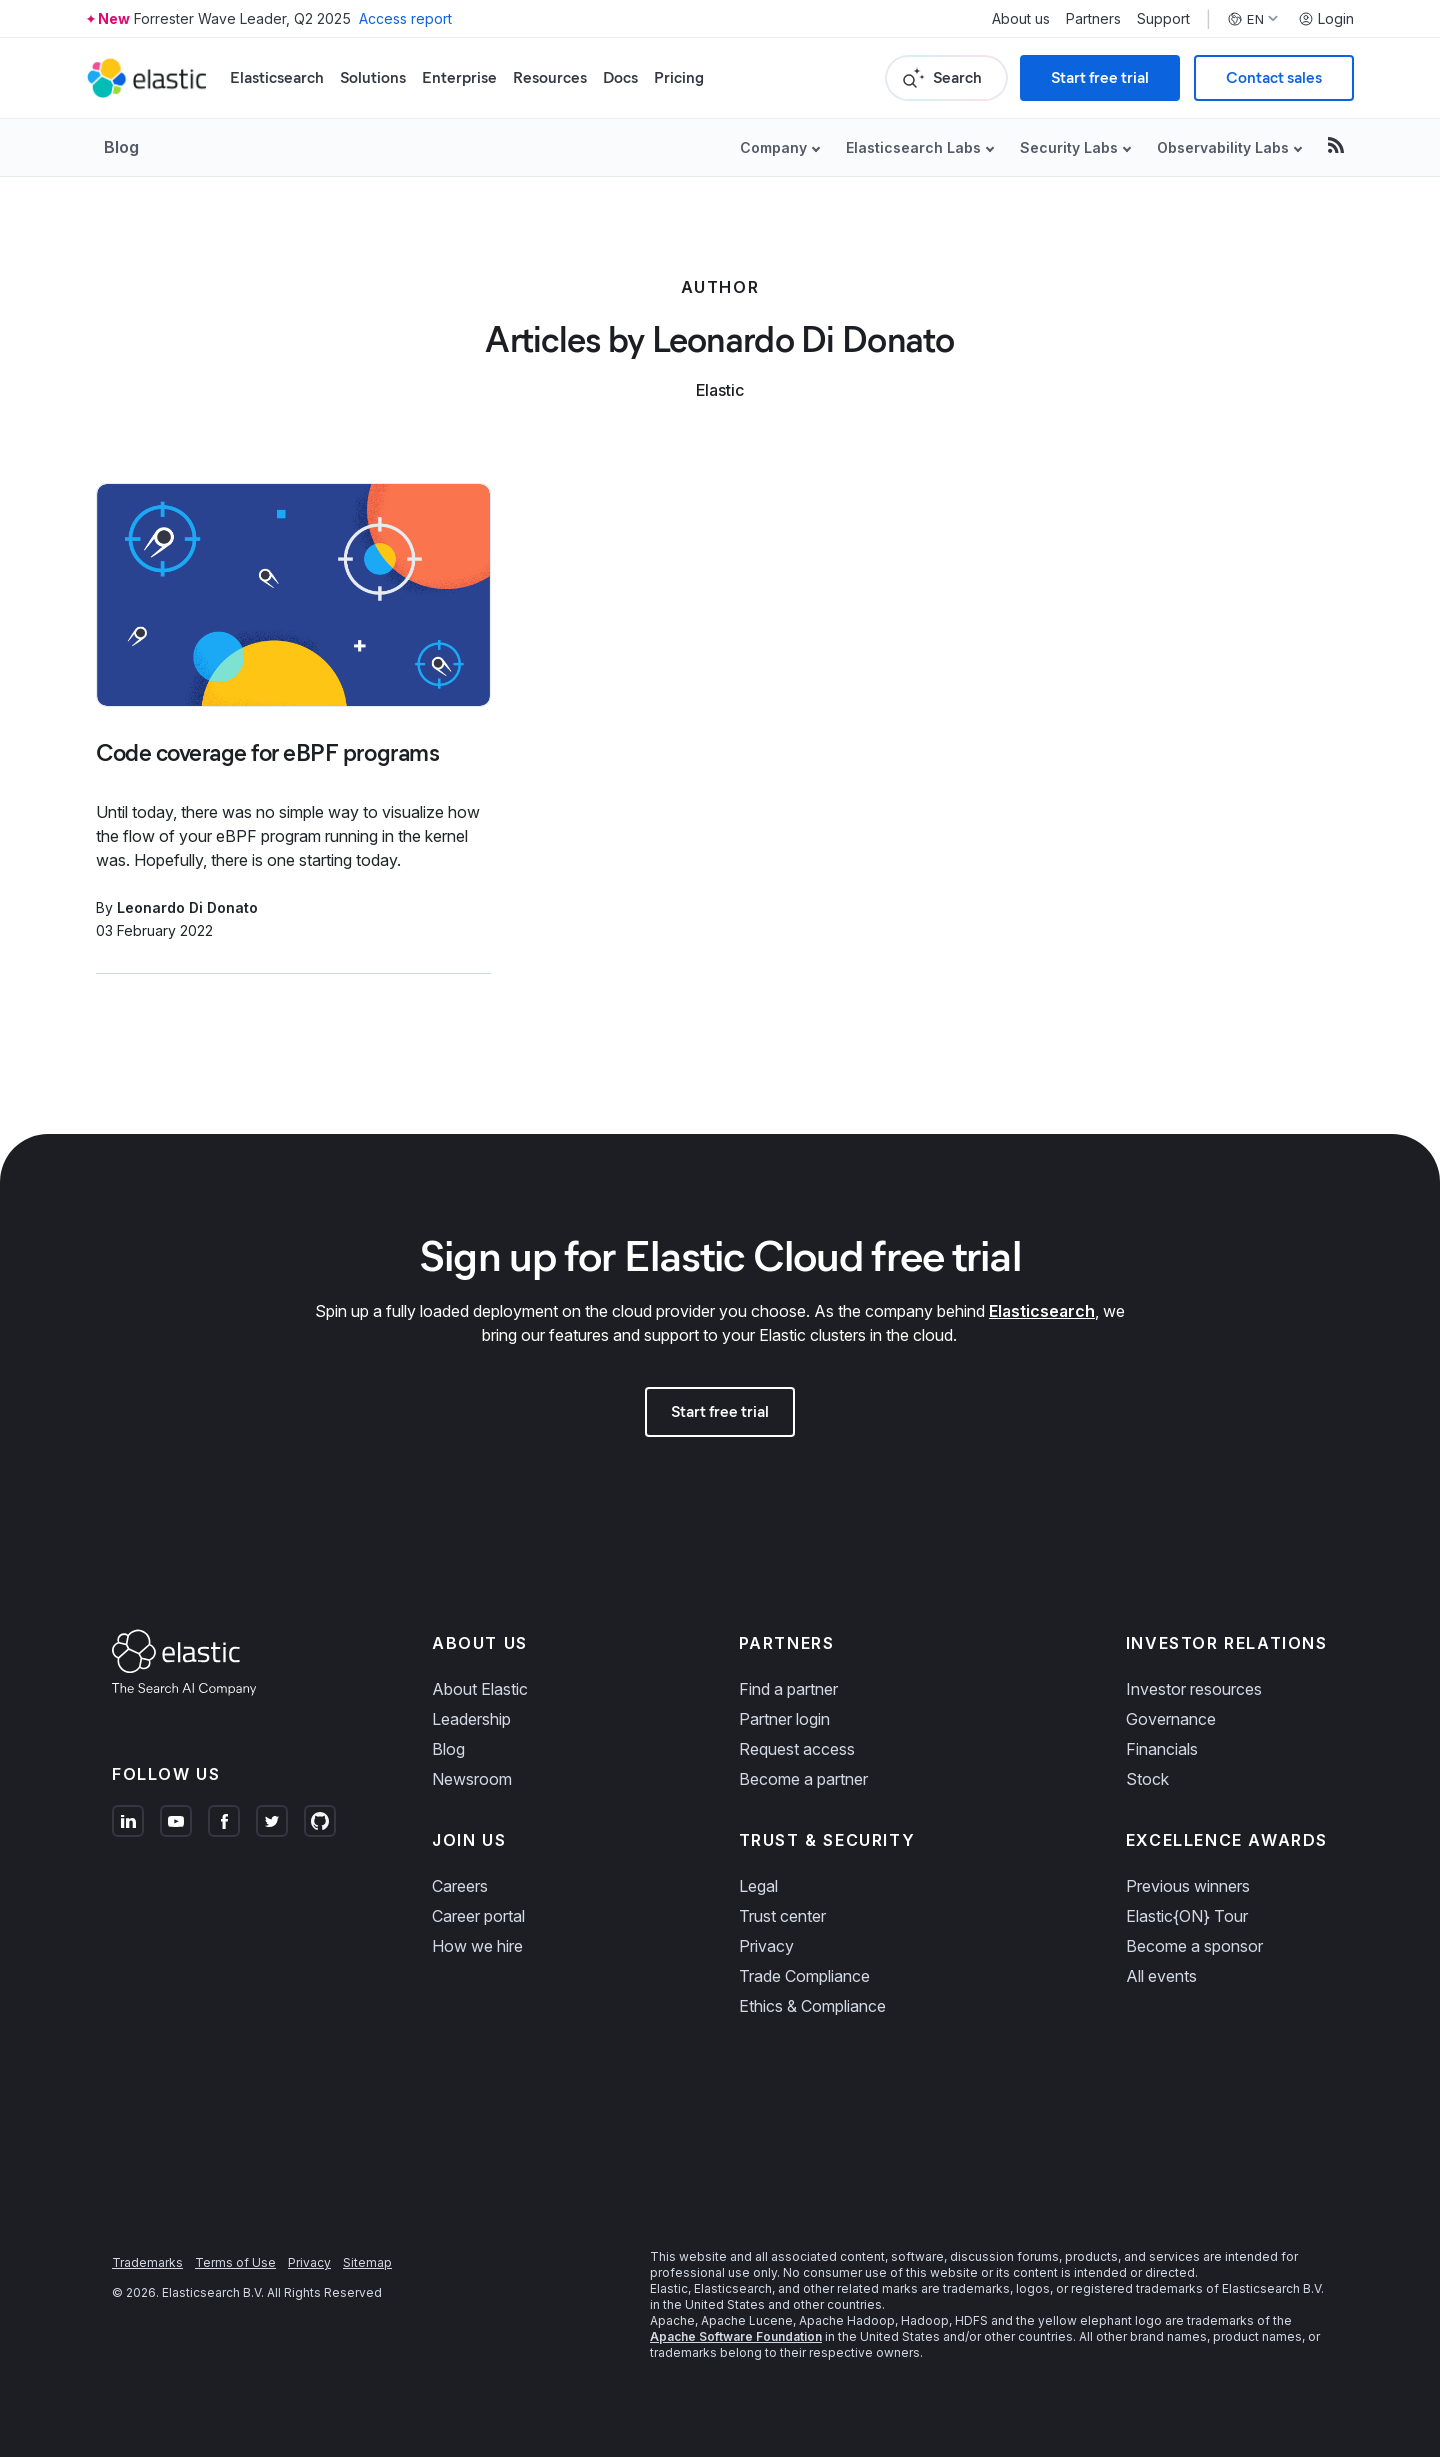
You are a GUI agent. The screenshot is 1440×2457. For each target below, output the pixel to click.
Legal (758, 1886)
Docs (620, 77)
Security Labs (1069, 147)
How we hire (477, 1946)
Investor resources (1194, 1689)
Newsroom (472, 1779)
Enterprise (459, 77)
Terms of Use (235, 2262)
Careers (460, 1886)
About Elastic (480, 1689)
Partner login (784, 1719)
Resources (550, 77)
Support (1163, 19)
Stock (1147, 1779)
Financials (1162, 1749)
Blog (121, 147)
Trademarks (147, 2262)
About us (1021, 19)
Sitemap (367, 2262)
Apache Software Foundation (736, 2336)
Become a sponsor (1194, 1946)
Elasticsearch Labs (913, 147)
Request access (797, 1749)
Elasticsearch (277, 77)
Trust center (782, 1916)
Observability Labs (1223, 147)
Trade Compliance (804, 1976)
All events (1161, 1976)
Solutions (373, 77)
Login (1326, 19)
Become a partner (803, 1779)
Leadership (471, 1719)
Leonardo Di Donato (187, 907)
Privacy (766, 1946)
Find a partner (788, 1689)
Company (773, 147)
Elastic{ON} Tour (1187, 1916)
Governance (1171, 1719)
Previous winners (1188, 1886)
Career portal (478, 1916)
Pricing (679, 77)
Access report (405, 18)
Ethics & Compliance (812, 2006)
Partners (1093, 19)
